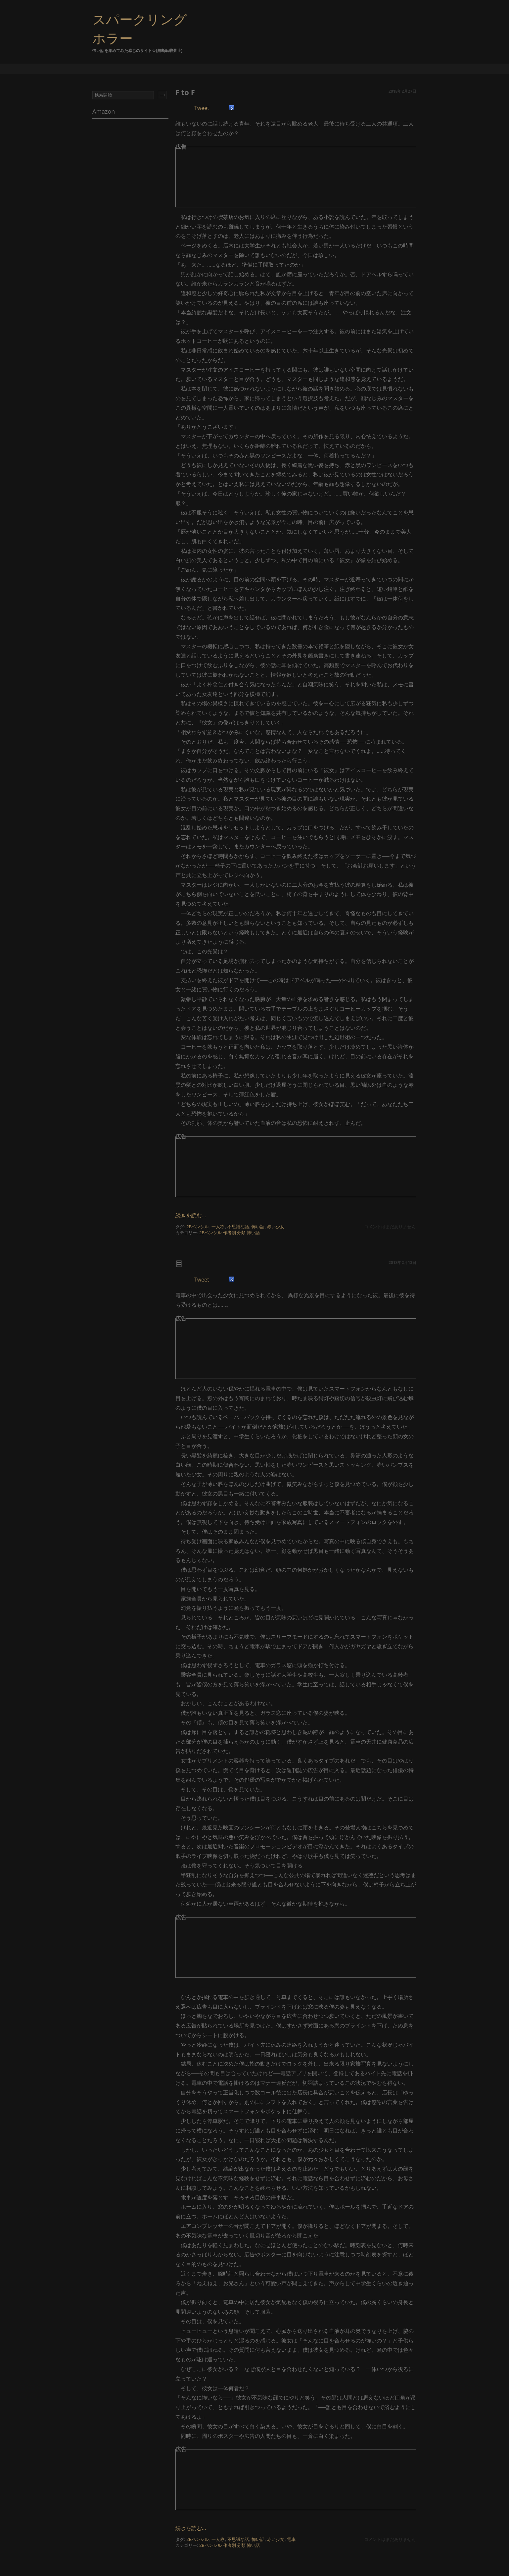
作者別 (229, 1232)
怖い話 (258, 1226)
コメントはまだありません (390, 1227)
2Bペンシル (197, 1226)
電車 (291, 2539)
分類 (241, 1232)
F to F (185, 92)
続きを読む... (190, 1215)
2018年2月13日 (402, 1262)
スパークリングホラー (139, 28)
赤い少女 (275, 1226)
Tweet (201, 108)
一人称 (217, 1226)
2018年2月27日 (402, 91)
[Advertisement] (253, 179)
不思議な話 (238, 1226)
